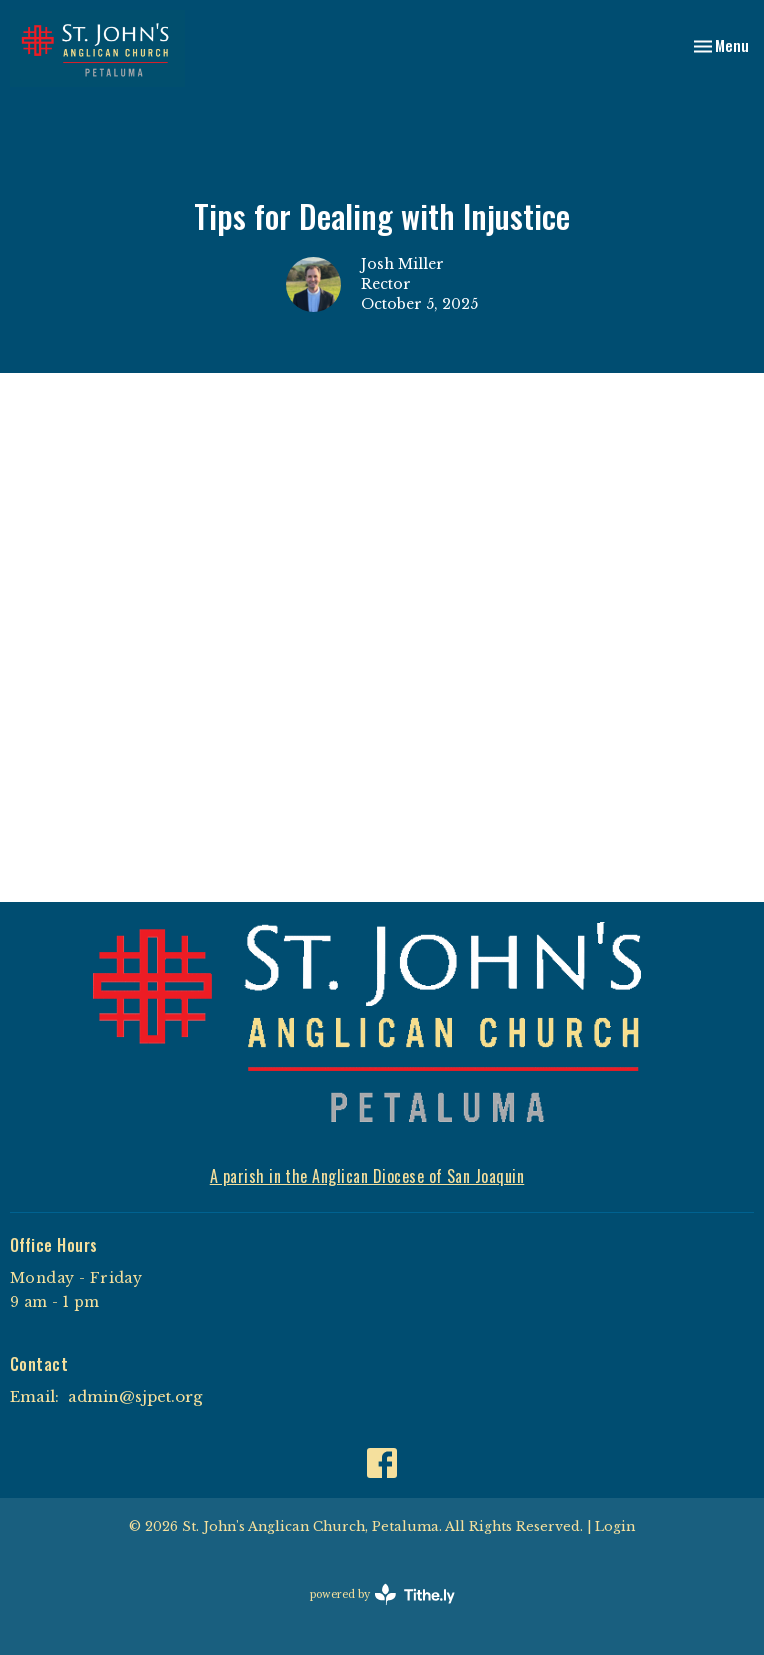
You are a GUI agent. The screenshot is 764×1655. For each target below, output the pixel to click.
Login (615, 1526)
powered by (382, 1594)
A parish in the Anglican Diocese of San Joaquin (367, 1176)
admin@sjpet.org (135, 1396)
